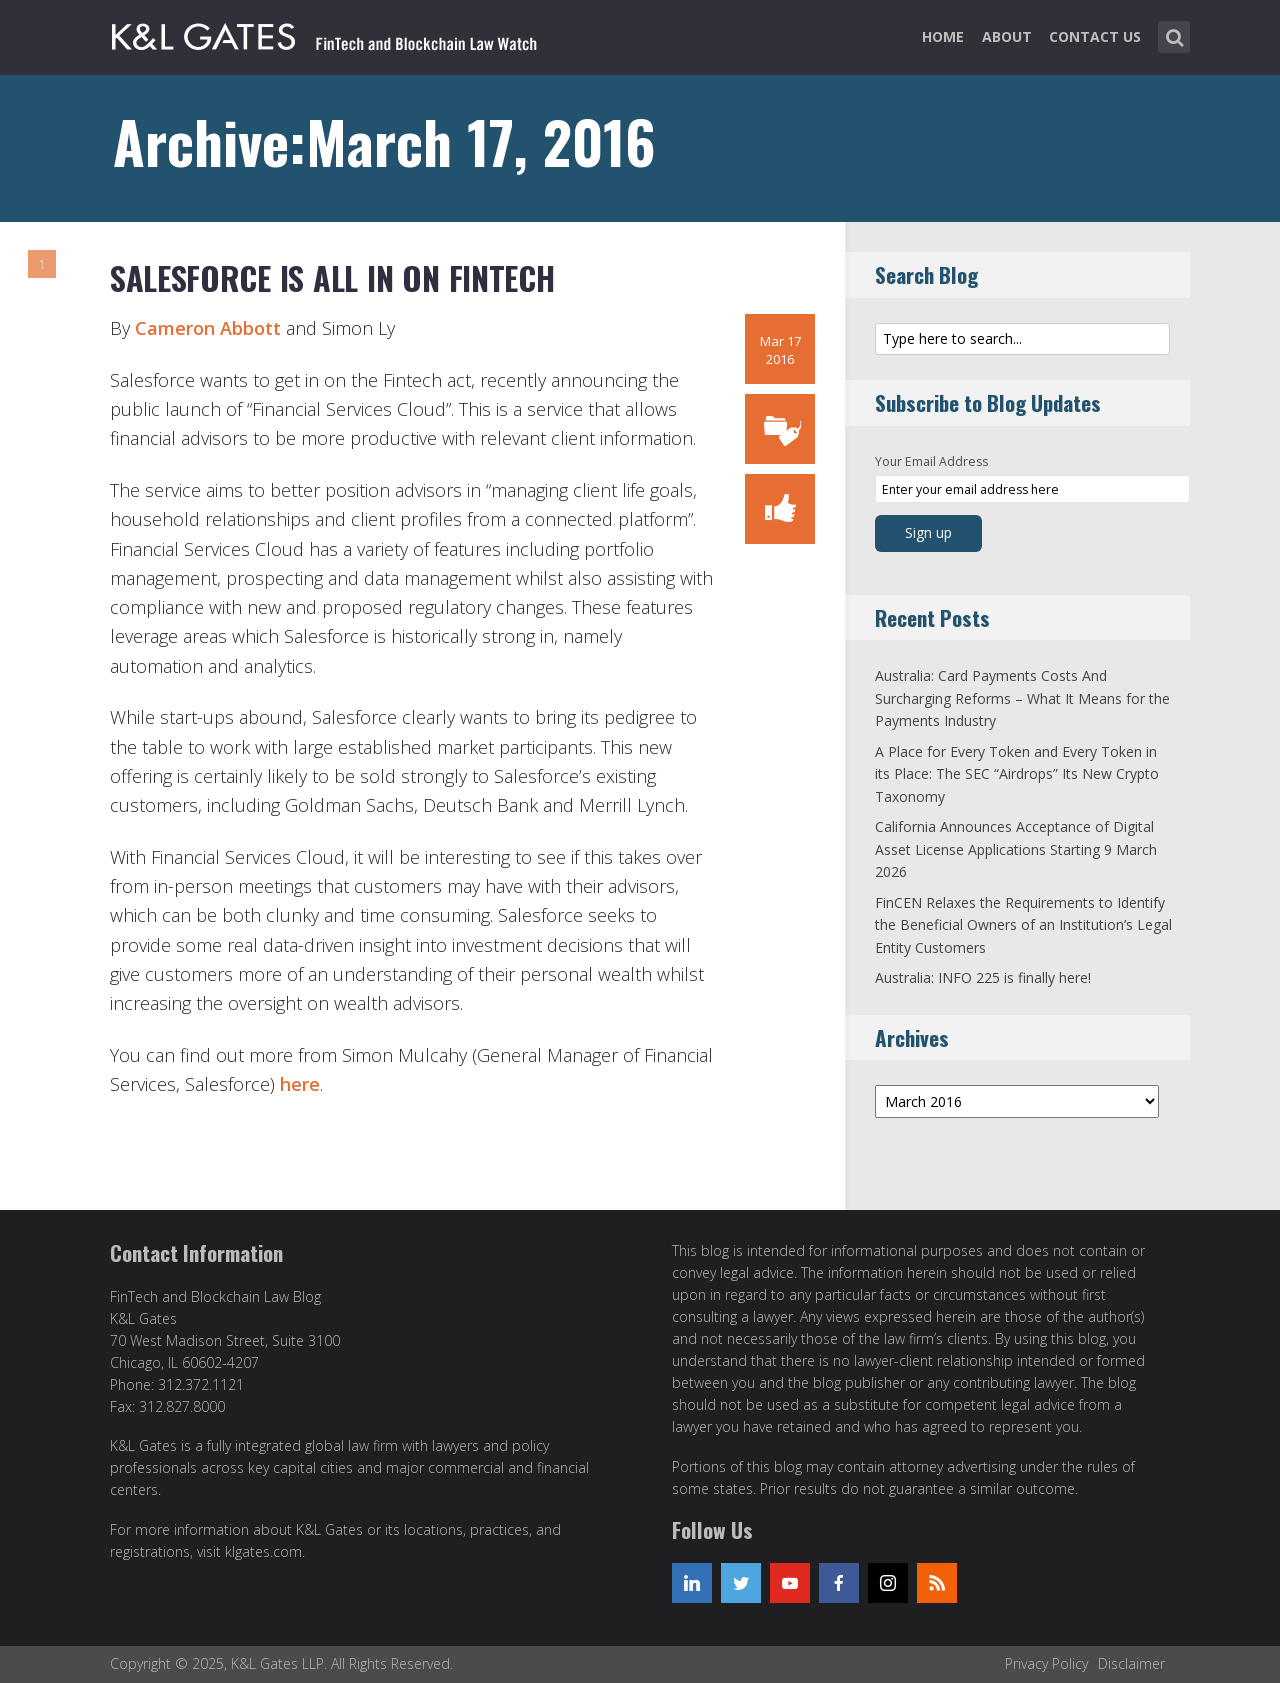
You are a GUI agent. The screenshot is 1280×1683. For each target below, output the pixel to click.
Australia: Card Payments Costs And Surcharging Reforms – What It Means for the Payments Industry (1022, 698)
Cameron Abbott (208, 328)
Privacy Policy (1046, 1663)
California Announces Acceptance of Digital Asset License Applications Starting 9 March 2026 (1016, 849)
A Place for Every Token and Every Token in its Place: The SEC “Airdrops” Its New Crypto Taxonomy (1017, 774)
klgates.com (263, 1551)
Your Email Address (931, 461)
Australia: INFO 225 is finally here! (983, 977)
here (300, 1084)
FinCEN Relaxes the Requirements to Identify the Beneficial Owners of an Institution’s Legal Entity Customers (1023, 925)
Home (943, 36)
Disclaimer (1131, 1663)
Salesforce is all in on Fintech (332, 277)
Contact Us (1095, 36)
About (1007, 36)
